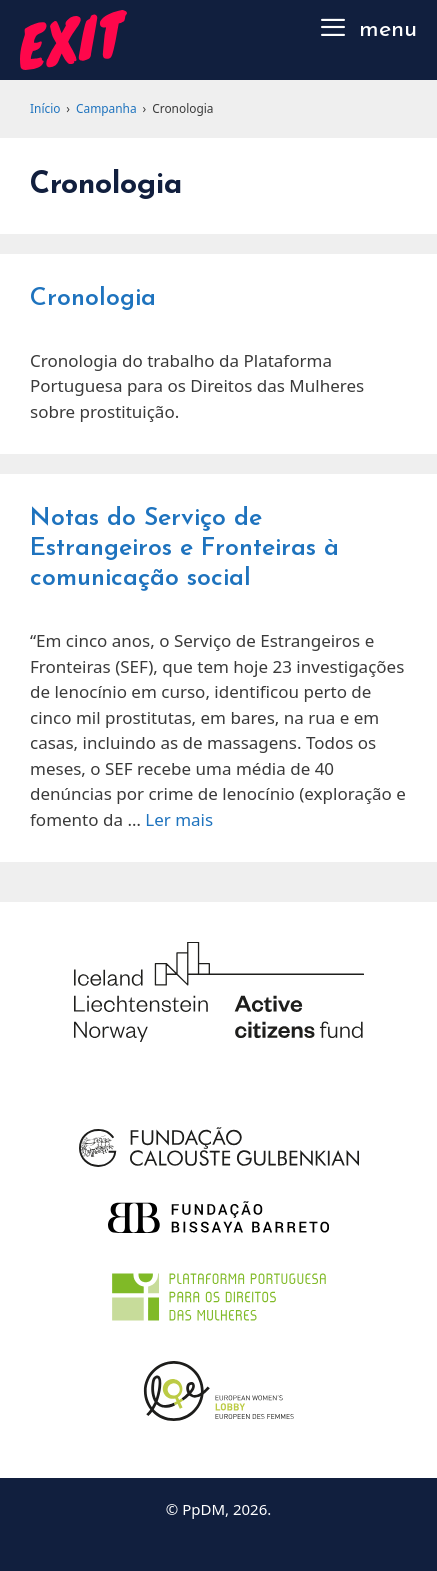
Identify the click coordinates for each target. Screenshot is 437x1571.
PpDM (203, 1509)
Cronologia (93, 298)
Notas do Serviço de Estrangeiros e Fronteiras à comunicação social (184, 548)
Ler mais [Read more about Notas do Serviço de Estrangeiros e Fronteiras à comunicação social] (179, 819)
